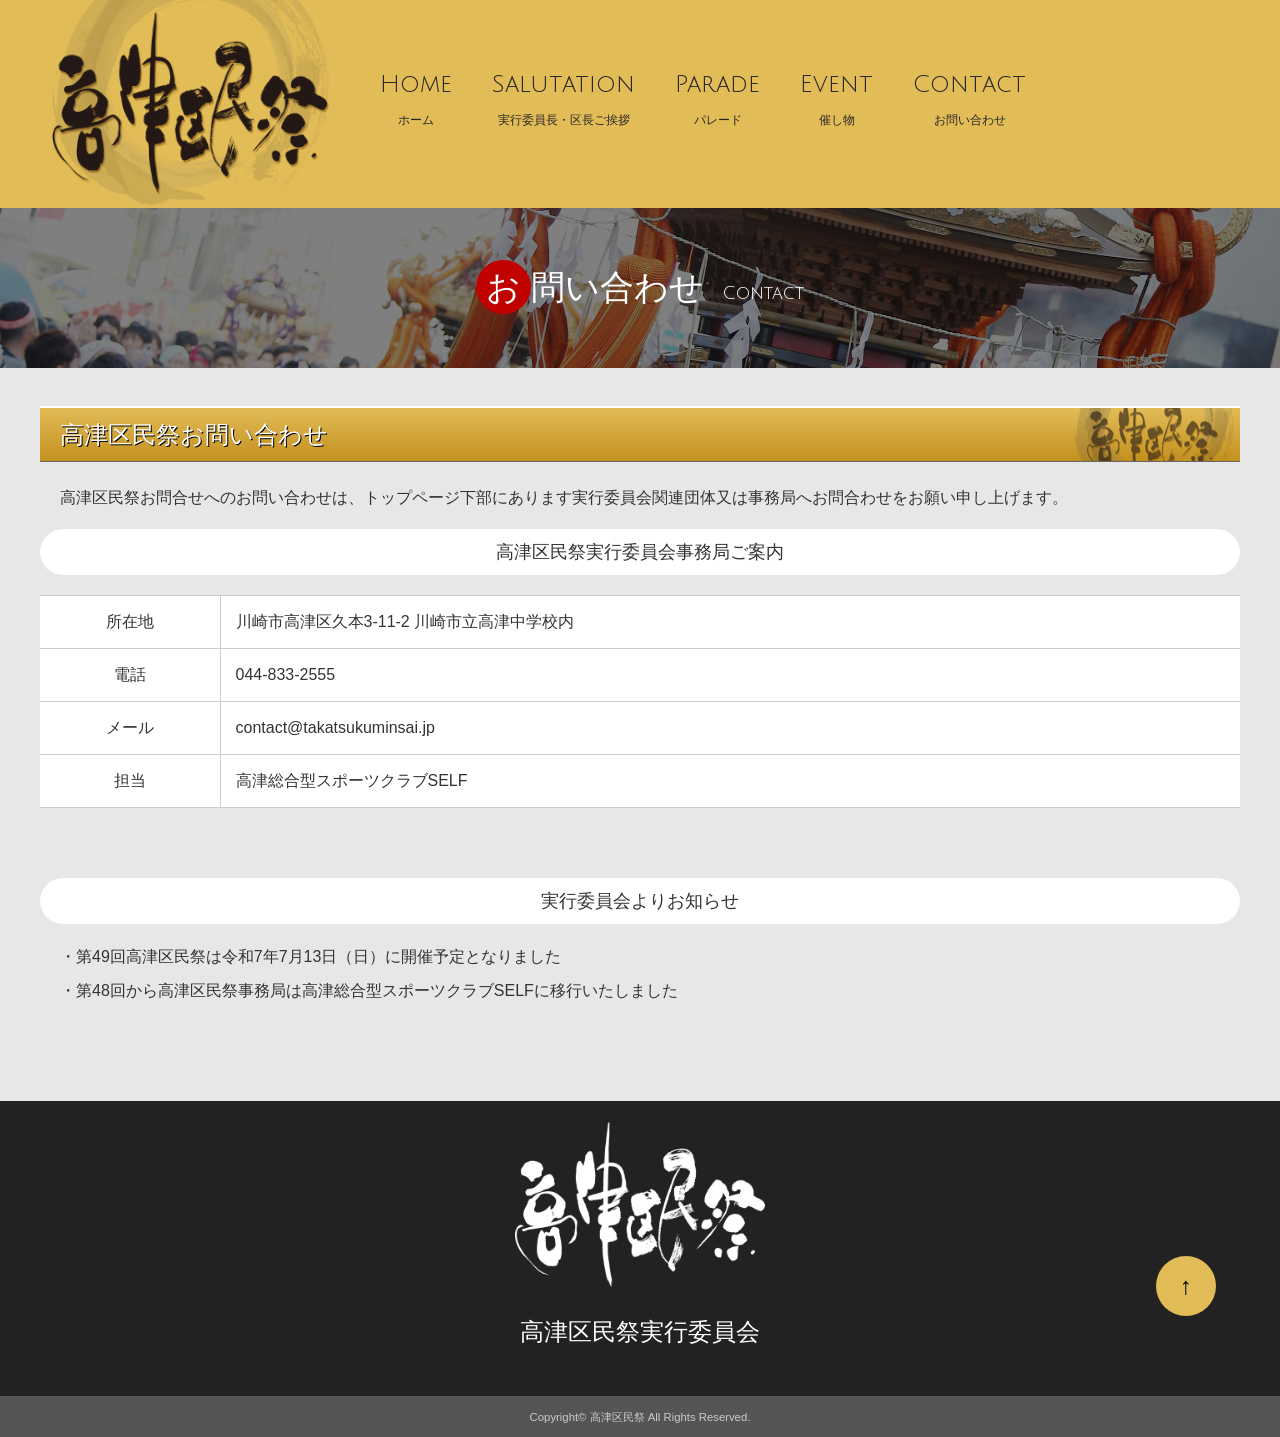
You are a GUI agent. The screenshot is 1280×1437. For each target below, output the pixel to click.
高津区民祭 (617, 1417)
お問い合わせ (969, 93)
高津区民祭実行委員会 (640, 1332)
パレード (717, 93)
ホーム (416, 93)
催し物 (836, 93)
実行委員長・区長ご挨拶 (563, 93)
